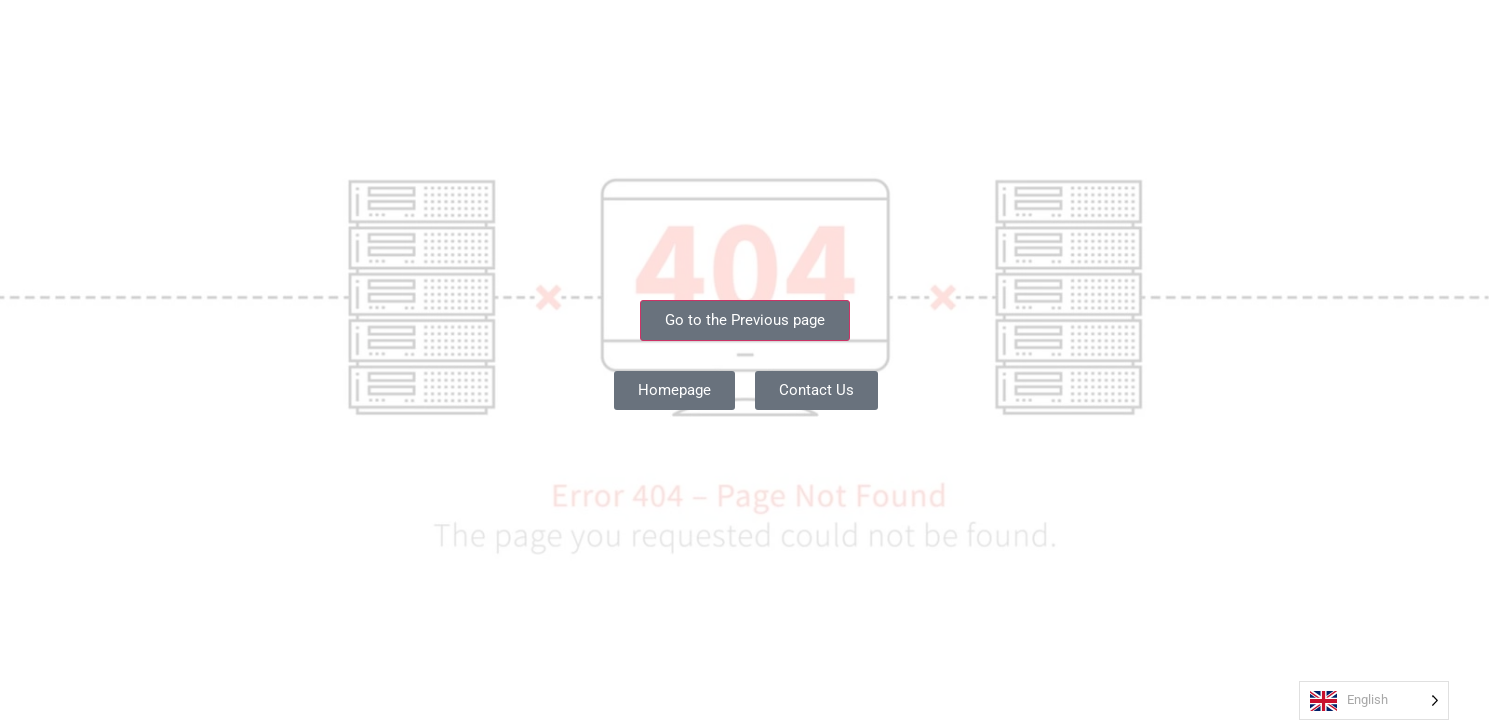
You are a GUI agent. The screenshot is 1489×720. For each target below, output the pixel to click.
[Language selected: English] (1369, 700)
